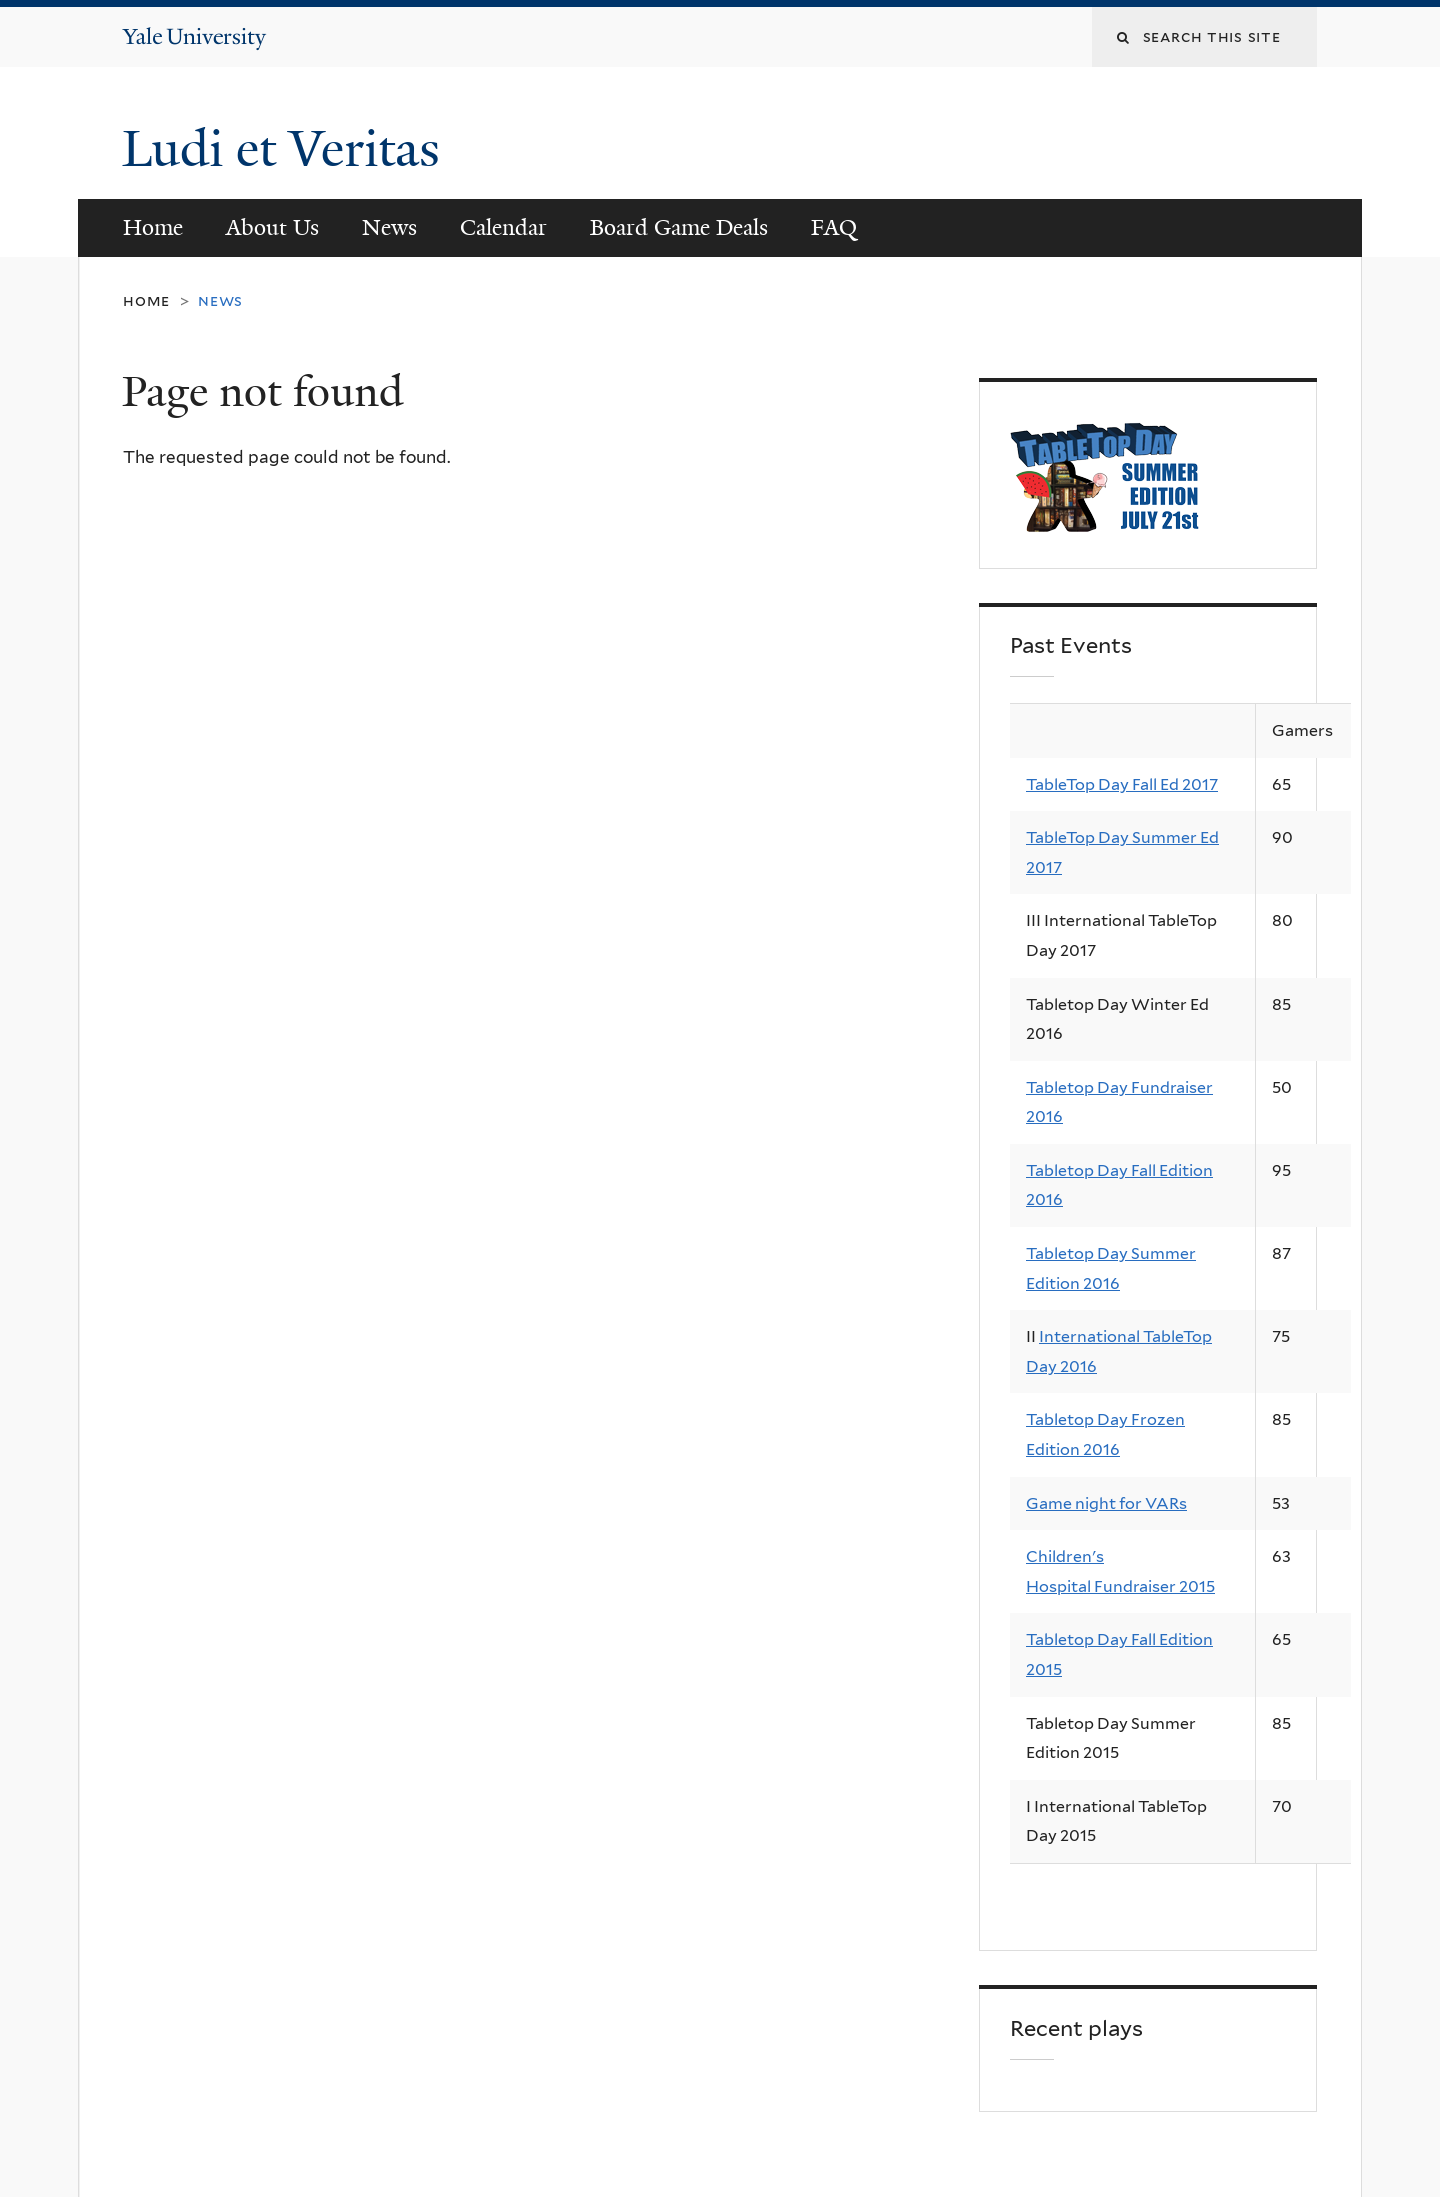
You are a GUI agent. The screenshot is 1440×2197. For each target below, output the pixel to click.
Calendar (503, 227)
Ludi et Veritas (281, 149)
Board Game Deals (679, 227)
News (389, 227)
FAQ (834, 227)
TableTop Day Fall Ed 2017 (1122, 784)
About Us (272, 227)
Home (153, 227)
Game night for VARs (1106, 1503)
